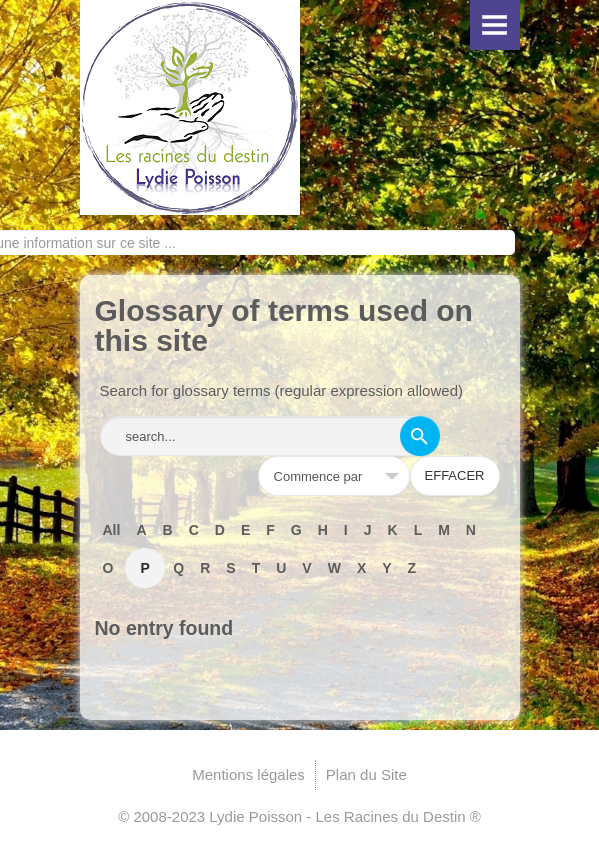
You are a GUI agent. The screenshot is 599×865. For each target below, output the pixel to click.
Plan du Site (366, 774)
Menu (495, 25)
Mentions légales (248, 774)
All (112, 530)
